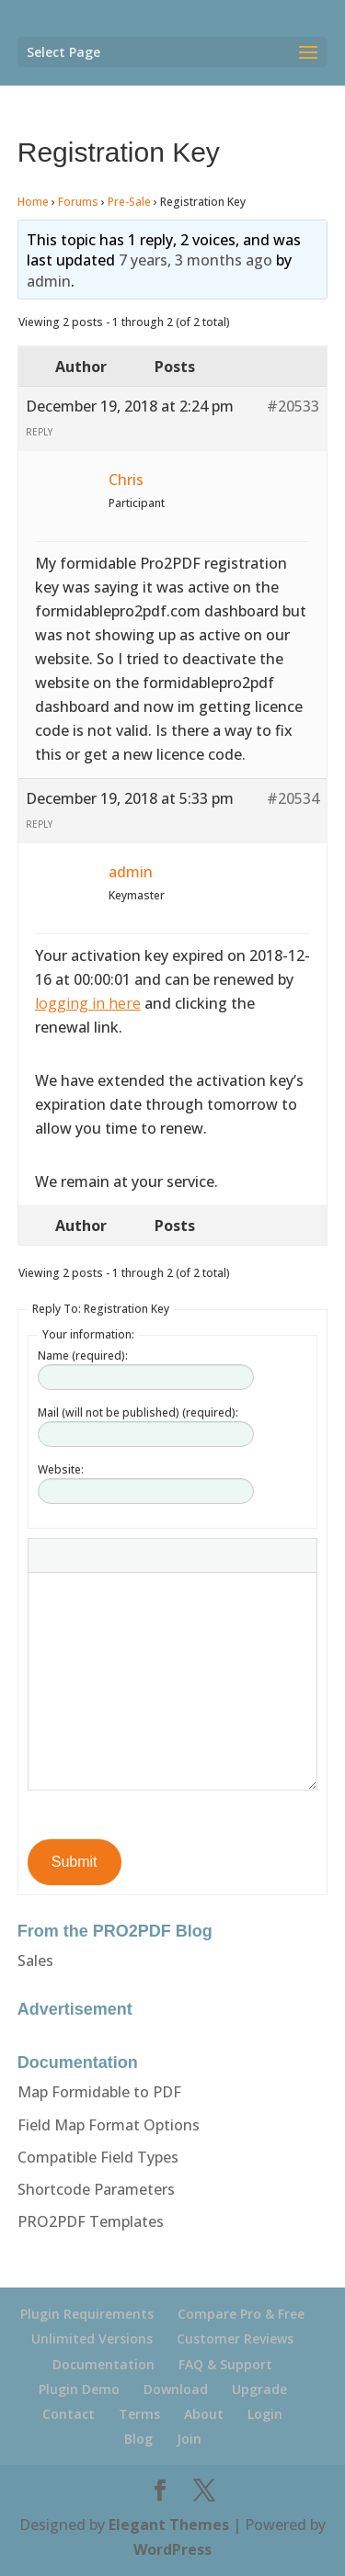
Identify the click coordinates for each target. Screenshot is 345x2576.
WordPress (172, 2549)
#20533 (293, 406)
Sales (35, 1960)
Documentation (103, 2364)
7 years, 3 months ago (195, 260)
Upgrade (259, 2389)
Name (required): (83, 1355)
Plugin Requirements (87, 2313)
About (204, 2414)
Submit (75, 1862)
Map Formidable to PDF (99, 2092)
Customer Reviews (235, 2338)
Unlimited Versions (92, 2338)
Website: (61, 1469)
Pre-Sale (129, 201)
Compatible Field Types (97, 2157)
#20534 (293, 798)
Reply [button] (39, 431)
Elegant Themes (169, 2524)
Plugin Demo (79, 2389)
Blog (138, 2438)
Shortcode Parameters (96, 2189)
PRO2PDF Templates (90, 2221)
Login (264, 2414)
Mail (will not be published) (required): (138, 1412)
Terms (139, 2414)
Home (33, 201)
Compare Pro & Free (241, 2313)
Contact (68, 2414)
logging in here (88, 1003)
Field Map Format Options (108, 2125)
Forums (78, 201)
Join (189, 2438)
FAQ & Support (225, 2364)
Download (176, 2389)
